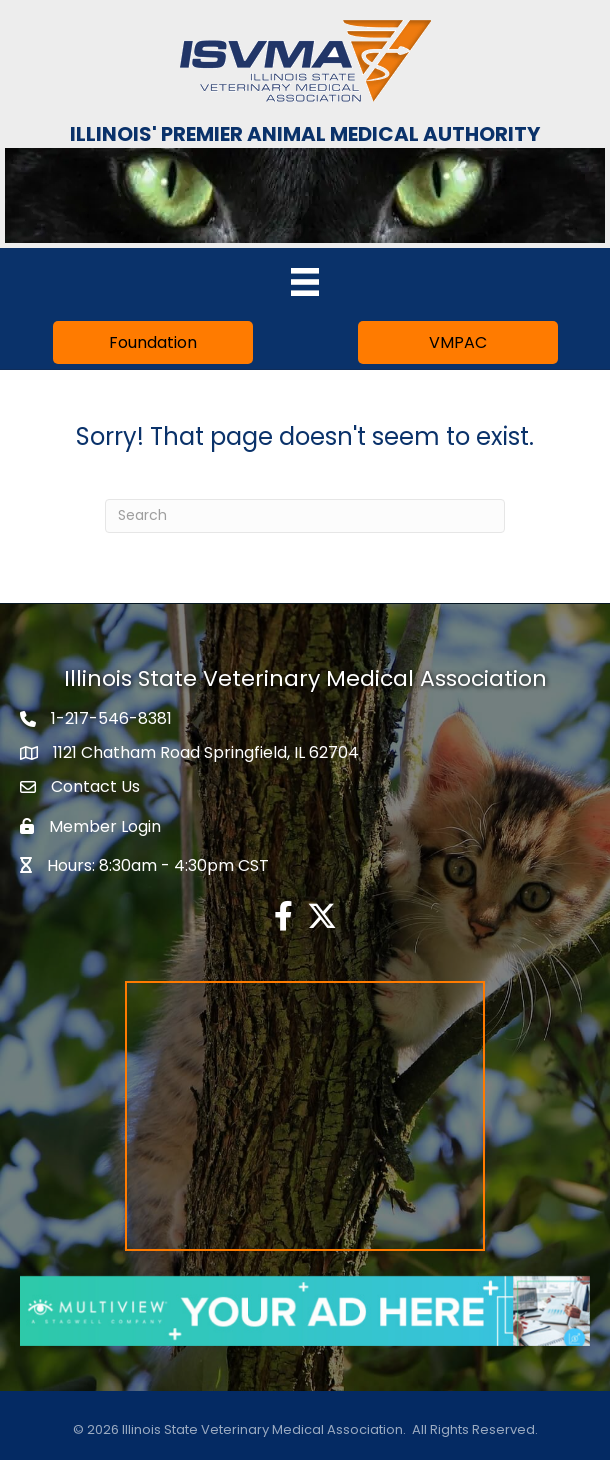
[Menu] (305, 282)
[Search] (305, 516)
